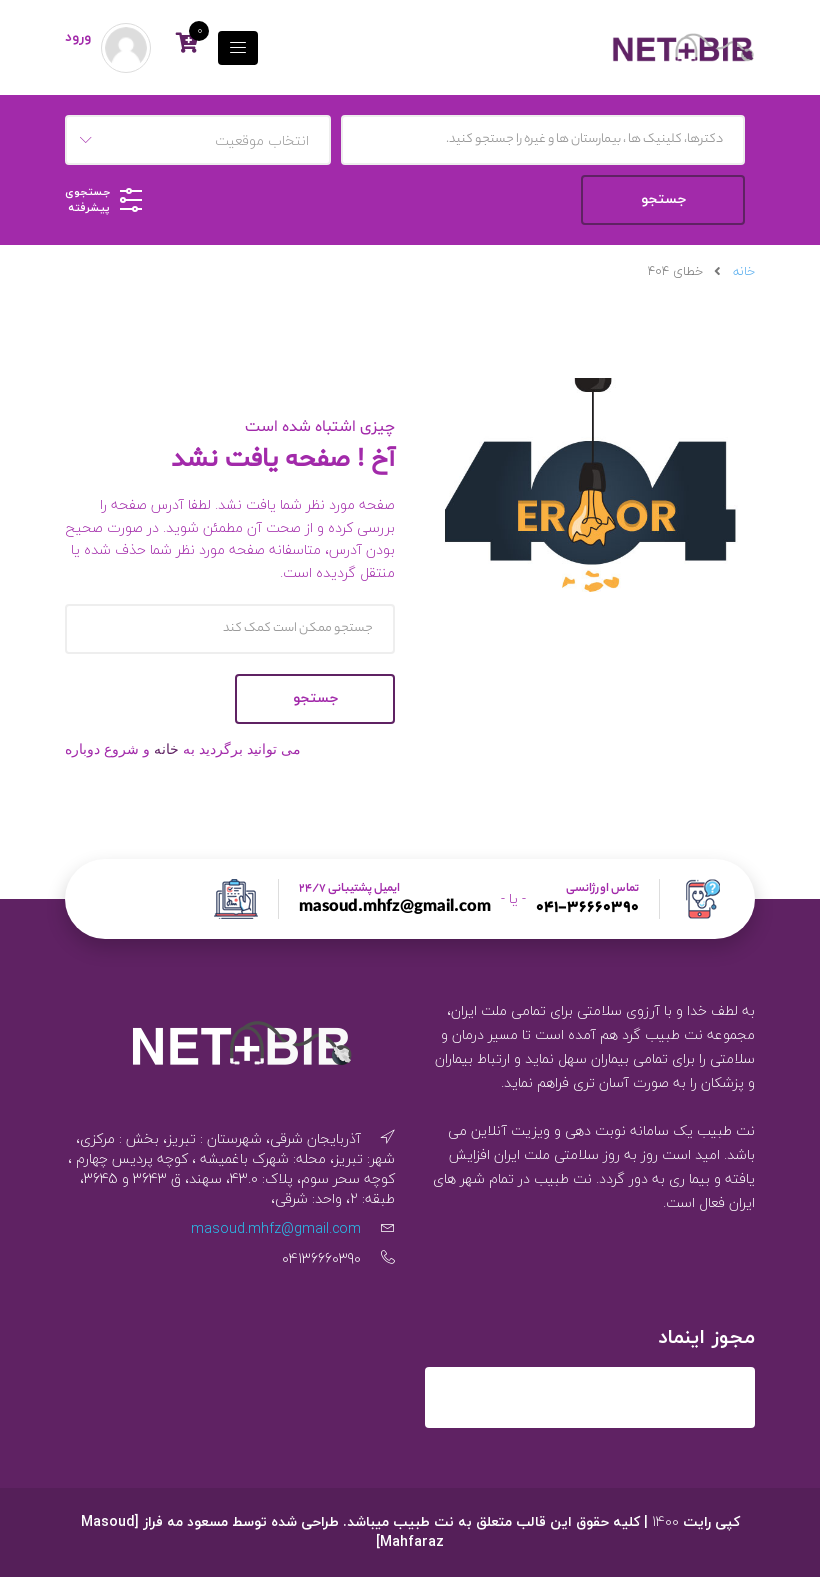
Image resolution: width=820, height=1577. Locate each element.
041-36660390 (587, 909)
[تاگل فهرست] (238, 48)
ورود (78, 37)
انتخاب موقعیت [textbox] (262, 140)
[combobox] (198, 140)
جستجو (315, 698)
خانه (744, 271)
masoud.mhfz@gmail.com (395, 909)
